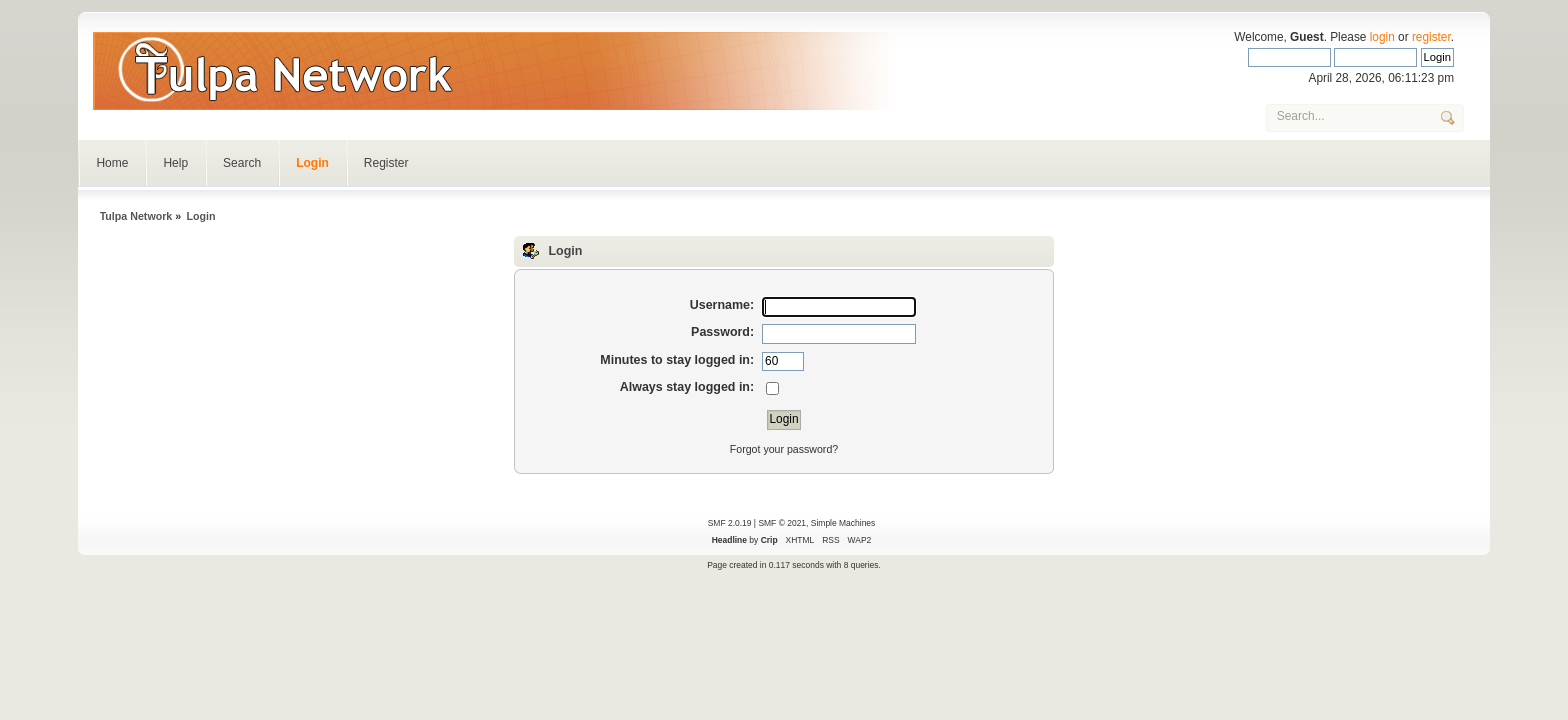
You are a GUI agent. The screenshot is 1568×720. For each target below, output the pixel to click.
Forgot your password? (784, 449)
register (1431, 37)
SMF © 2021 (782, 523)
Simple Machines (843, 523)
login (1382, 37)
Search (242, 163)
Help (175, 163)
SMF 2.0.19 (730, 523)
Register (386, 163)
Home (112, 163)
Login (312, 163)
